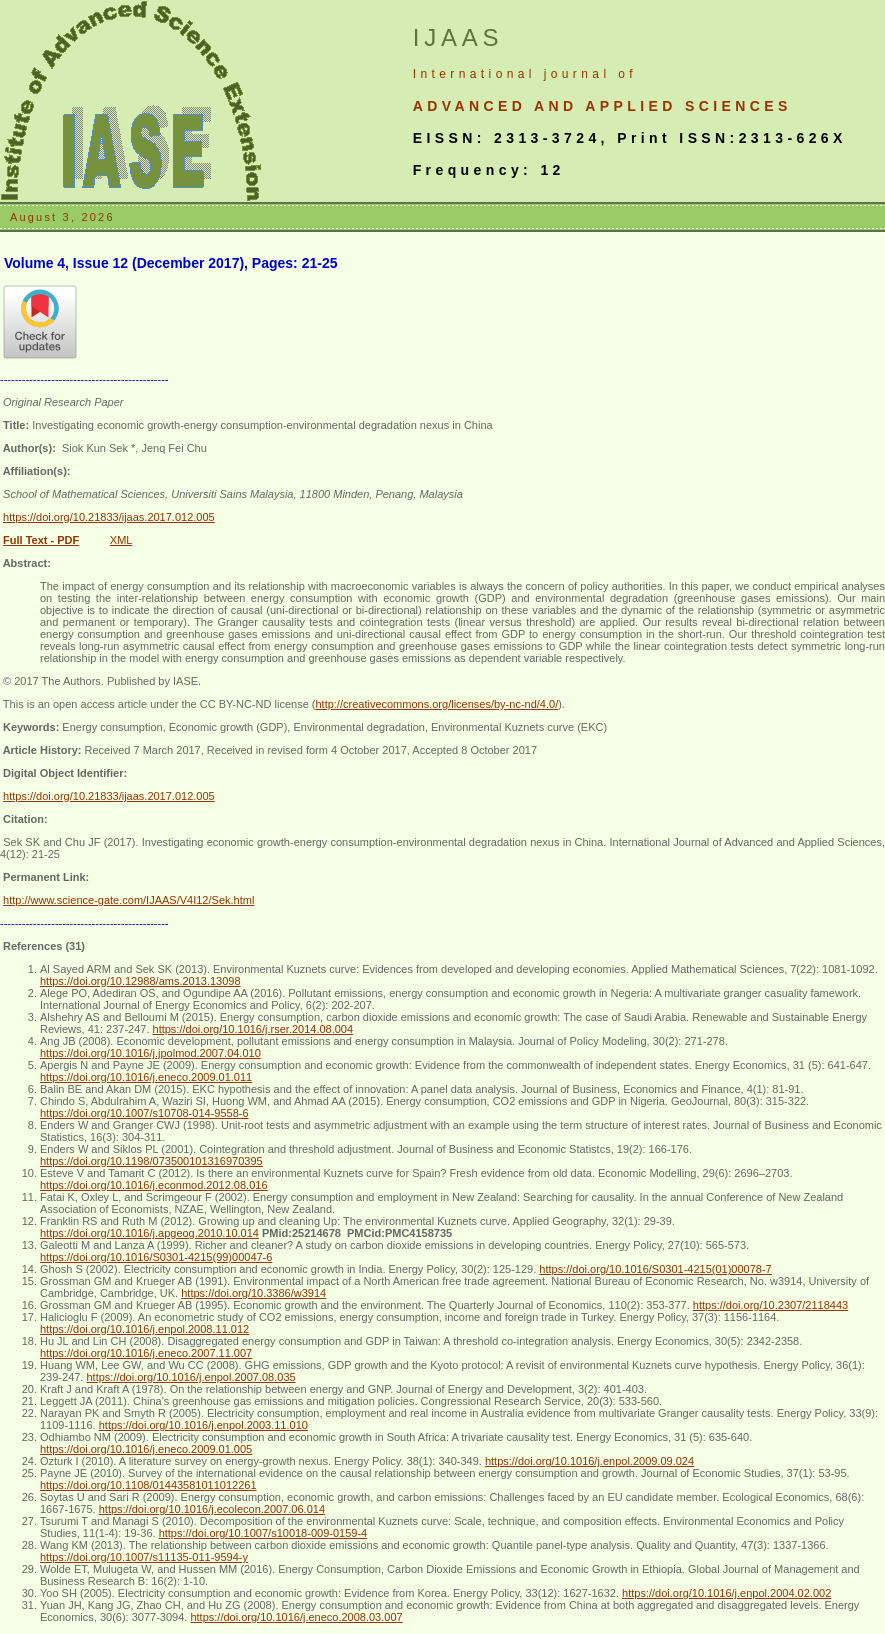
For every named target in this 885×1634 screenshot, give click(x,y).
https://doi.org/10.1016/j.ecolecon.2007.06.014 (212, 1509)
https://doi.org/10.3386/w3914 (253, 1293)
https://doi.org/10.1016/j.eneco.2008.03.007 (296, 1617)
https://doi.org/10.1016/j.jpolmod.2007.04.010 (150, 1053)
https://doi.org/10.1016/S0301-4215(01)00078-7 (655, 1269)
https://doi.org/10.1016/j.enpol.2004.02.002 (726, 1593)
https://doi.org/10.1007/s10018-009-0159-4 (263, 1533)
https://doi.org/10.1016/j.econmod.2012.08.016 (154, 1185)
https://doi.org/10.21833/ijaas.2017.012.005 (109, 517)
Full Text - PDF (41, 540)
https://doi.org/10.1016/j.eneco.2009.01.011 (146, 1077)
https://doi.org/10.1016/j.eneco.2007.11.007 (146, 1353)
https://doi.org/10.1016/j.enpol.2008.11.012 (144, 1329)
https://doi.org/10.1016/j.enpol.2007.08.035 (190, 1377)
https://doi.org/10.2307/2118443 (770, 1305)
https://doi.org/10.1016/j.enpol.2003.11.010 (203, 1425)
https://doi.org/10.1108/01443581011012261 (148, 1485)
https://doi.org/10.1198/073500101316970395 (151, 1161)
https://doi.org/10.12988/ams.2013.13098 (140, 981)
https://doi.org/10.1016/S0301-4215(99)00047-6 (156, 1257)
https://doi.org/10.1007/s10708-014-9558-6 (144, 1113)
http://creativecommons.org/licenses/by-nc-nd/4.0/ (436, 704)
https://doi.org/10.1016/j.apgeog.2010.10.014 (149, 1233)
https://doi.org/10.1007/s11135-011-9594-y (144, 1557)
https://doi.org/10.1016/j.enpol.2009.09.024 (589, 1461)
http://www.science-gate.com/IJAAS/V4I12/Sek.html (128, 900)
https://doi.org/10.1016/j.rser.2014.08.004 (253, 1029)
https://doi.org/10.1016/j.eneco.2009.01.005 (146, 1449)
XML (121, 540)
